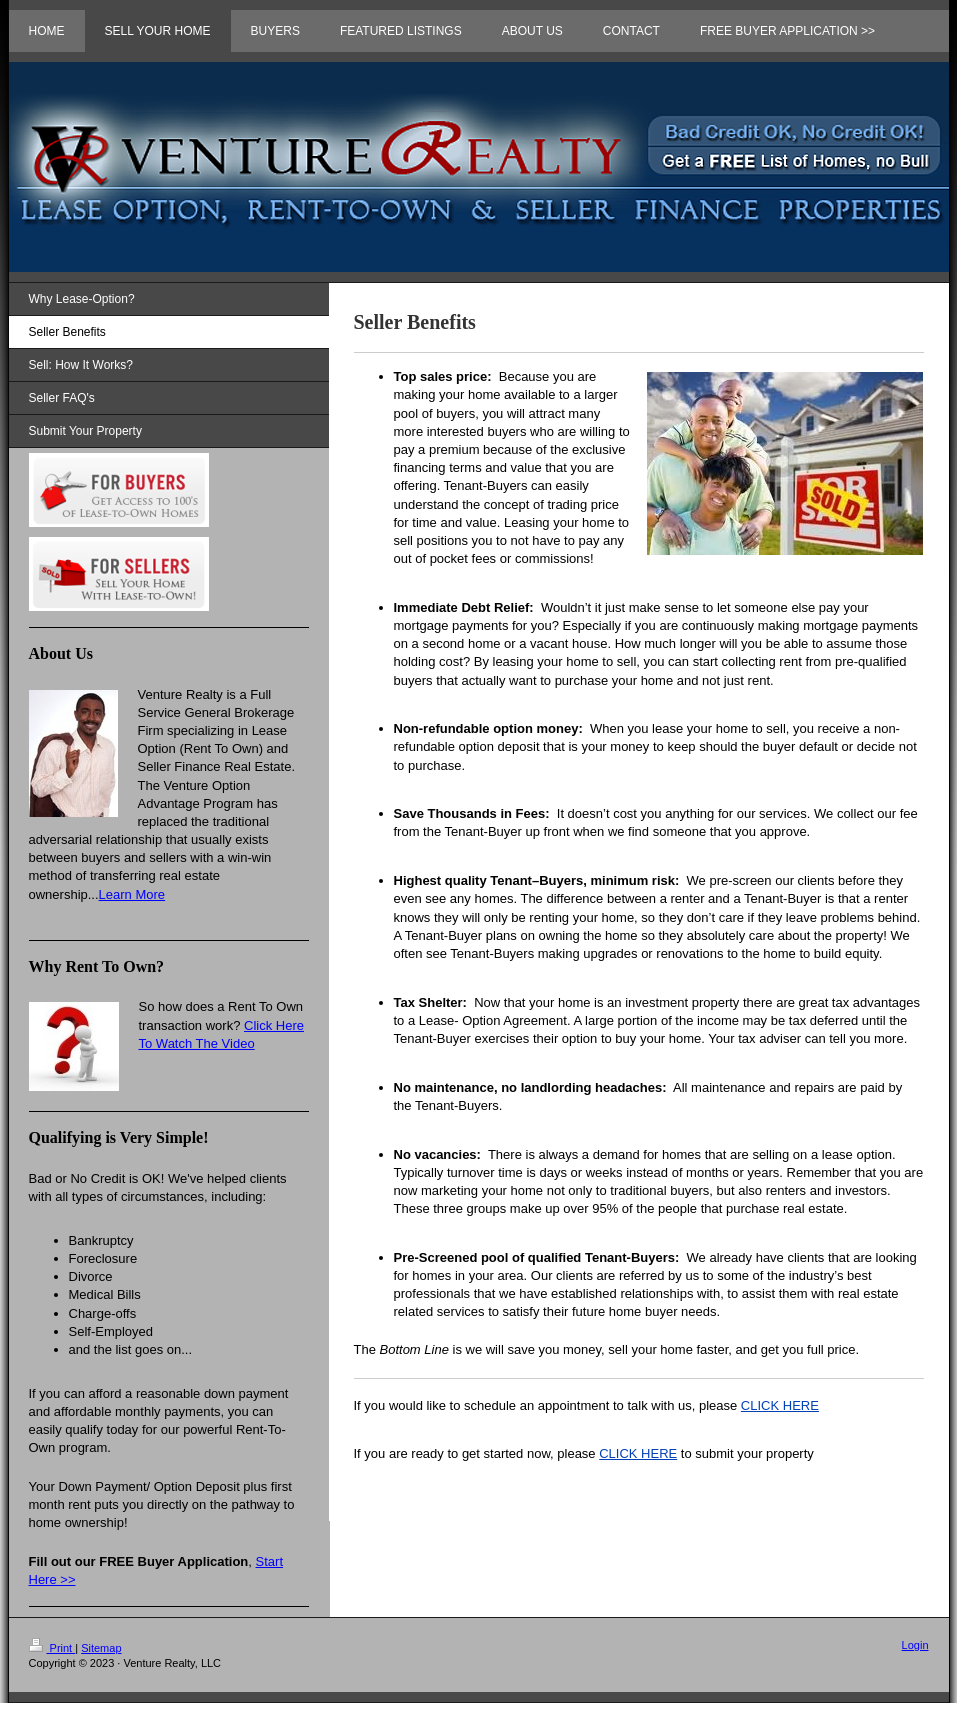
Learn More (132, 894)
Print (52, 1648)
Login (915, 1645)
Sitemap (101, 1648)
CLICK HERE (780, 1405)
